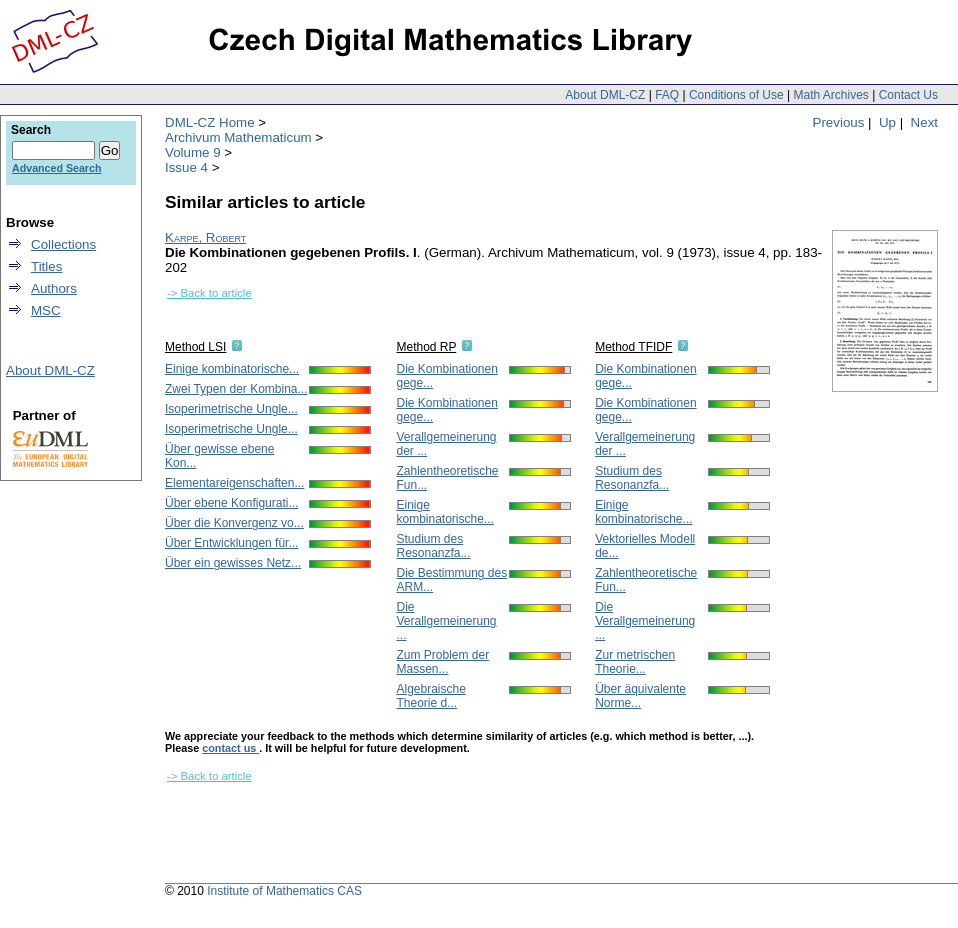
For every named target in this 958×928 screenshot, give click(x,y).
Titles (46, 266)
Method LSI (195, 347)
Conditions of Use (736, 95)
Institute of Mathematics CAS (284, 891)
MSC (46, 310)
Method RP (426, 347)
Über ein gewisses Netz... (233, 563)
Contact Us (908, 95)
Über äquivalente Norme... (640, 696)
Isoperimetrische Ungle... (231, 409)
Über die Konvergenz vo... (234, 523)
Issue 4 (186, 167)
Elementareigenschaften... (234, 483)
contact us (230, 748)
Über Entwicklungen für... (231, 543)
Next (924, 122)
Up (887, 122)
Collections (63, 244)
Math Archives (830, 95)
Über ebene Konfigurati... (231, 503)
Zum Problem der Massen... (442, 662)
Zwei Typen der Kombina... (236, 389)
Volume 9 (193, 152)
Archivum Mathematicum (238, 137)
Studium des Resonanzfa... (433, 546)
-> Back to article (209, 293)
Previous (839, 122)
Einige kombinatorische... (232, 369)
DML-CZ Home (210, 122)
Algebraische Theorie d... (430, 696)
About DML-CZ (605, 95)
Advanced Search (56, 168)
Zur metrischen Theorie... (635, 662)
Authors (54, 288)
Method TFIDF (633, 347)
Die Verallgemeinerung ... (446, 621)
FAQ (667, 95)
